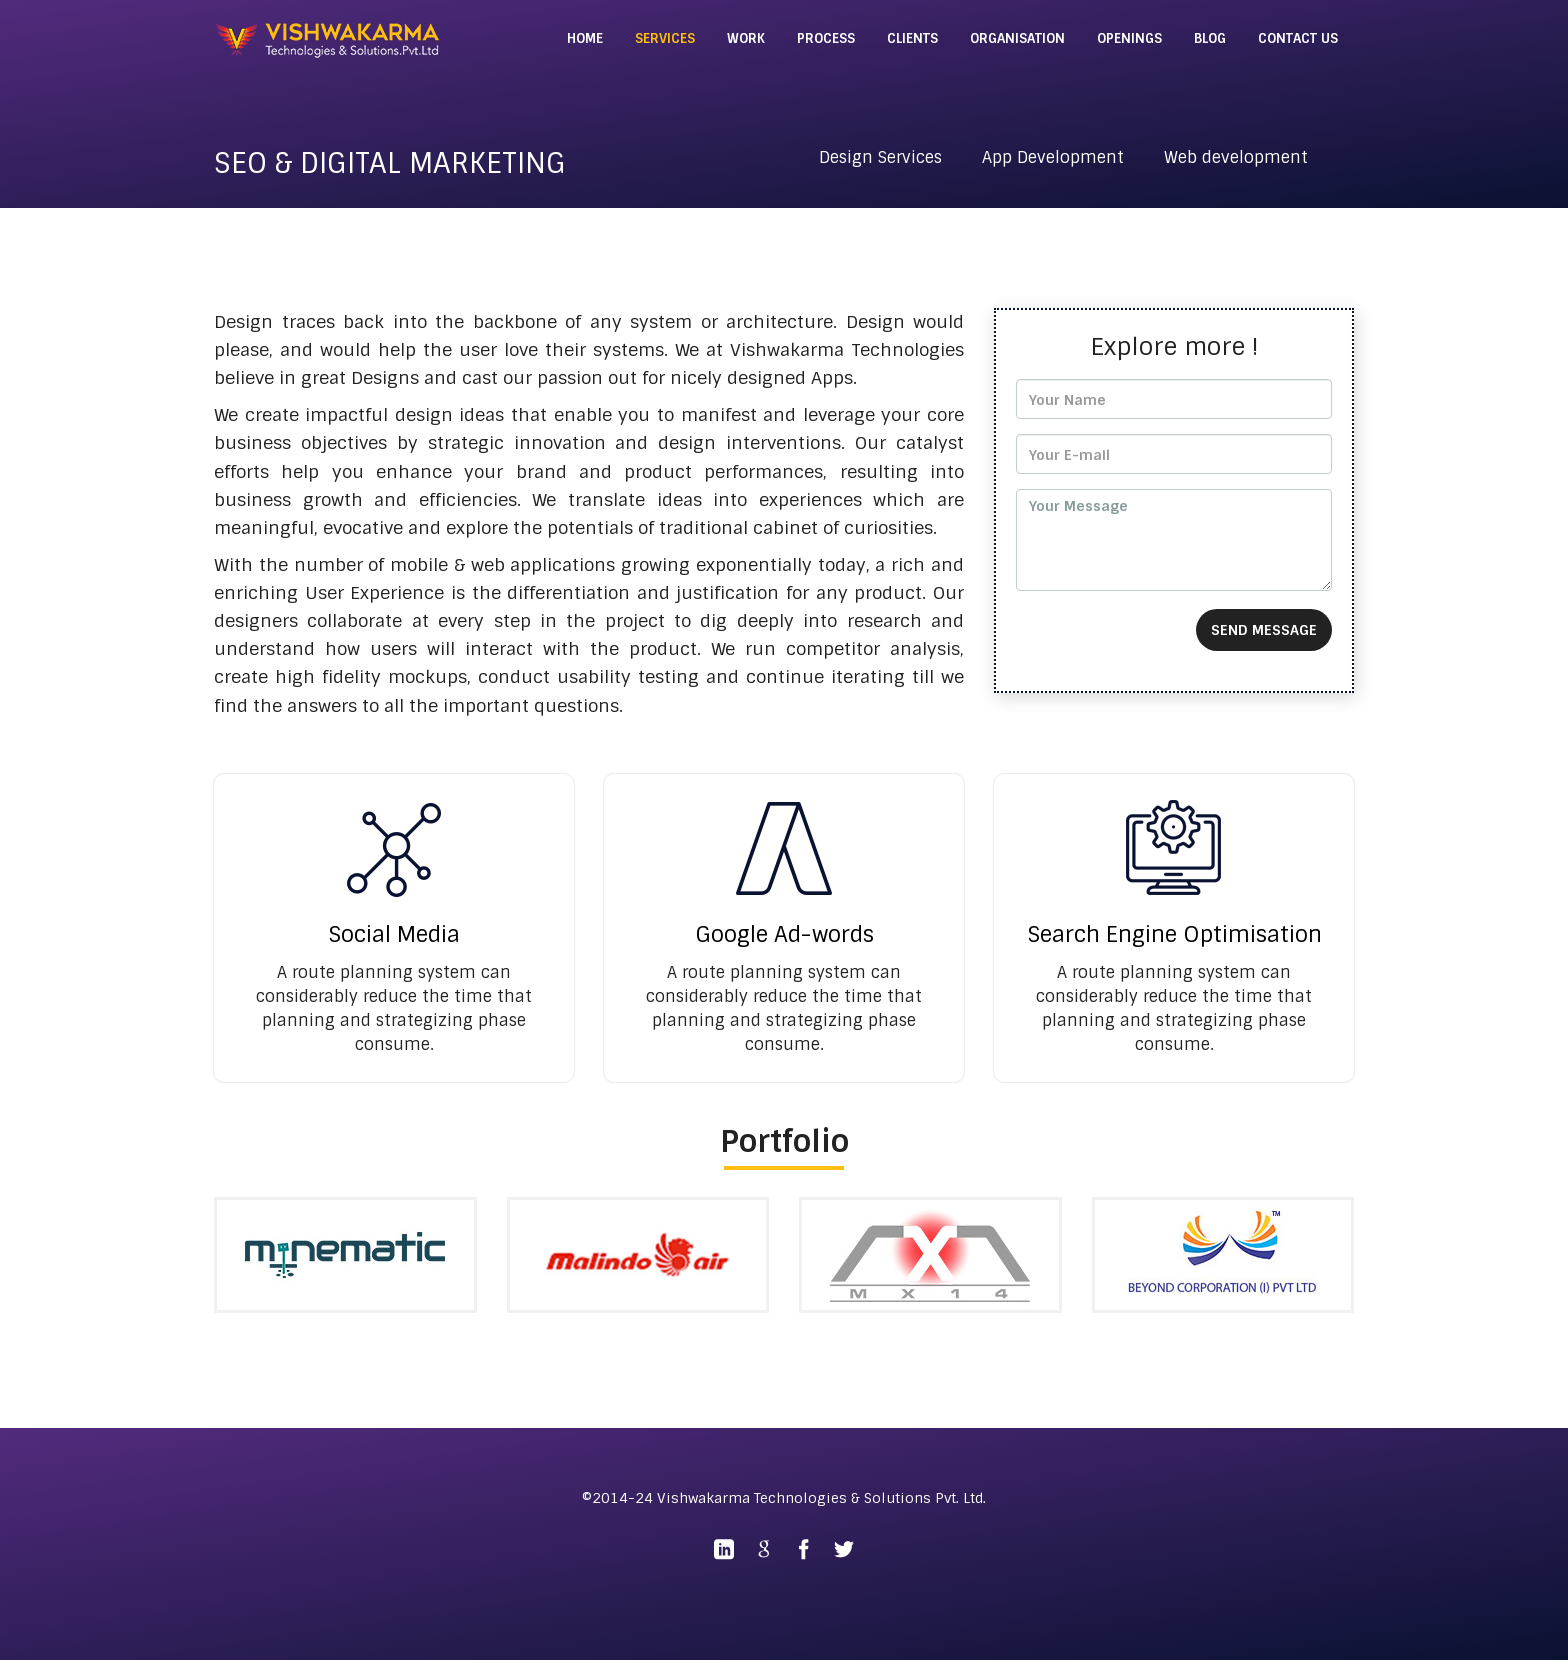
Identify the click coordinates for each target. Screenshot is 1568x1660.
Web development (1236, 157)
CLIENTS (912, 38)
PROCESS (826, 38)
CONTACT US (1298, 38)
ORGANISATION (1017, 38)
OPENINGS (1129, 38)
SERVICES (665, 38)
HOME (585, 38)
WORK (746, 38)
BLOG (1210, 38)
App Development (1053, 157)
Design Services (880, 157)
